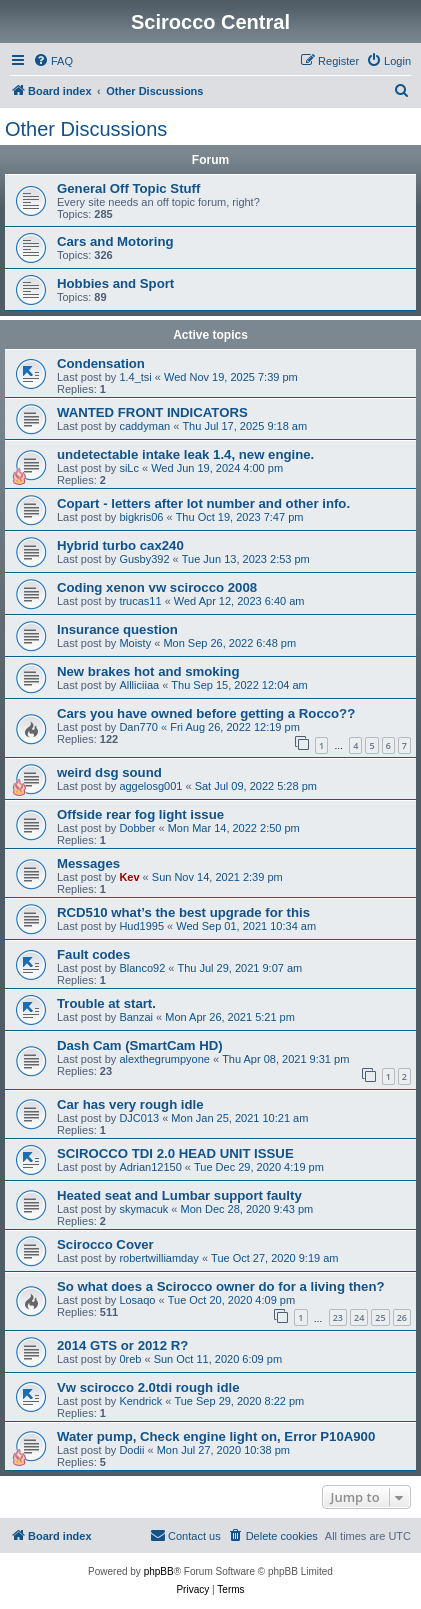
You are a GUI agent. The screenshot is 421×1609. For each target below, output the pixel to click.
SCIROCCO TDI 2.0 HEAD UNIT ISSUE (175, 1153)
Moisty (135, 643)
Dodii (131, 1450)
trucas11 (140, 601)
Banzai (136, 1017)
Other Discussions (86, 129)
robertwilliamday (158, 1258)
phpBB (159, 1571)
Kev (129, 877)
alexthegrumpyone (164, 1059)
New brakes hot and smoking (148, 671)
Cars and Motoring (115, 241)
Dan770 (138, 727)
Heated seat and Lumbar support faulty (179, 1195)
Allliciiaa (139, 685)
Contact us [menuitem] (185, 1535)
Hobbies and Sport (115, 283)
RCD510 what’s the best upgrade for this (183, 912)
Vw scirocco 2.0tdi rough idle (148, 1387)
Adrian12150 (150, 1167)
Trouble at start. (106, 1003)
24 (359, 1317)
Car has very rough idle (130, 1104)
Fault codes (93, 954)
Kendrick (140, 1401)
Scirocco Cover (105, 1244)
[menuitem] (53, 61)
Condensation (101, 363)
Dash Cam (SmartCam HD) (140, 1045)
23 (338, 1317)
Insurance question (117, 629)
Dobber (137, 828)
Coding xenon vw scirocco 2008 (157, 587)
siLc (129, 468)
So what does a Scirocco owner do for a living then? (221, 1286)
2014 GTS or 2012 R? (122, 1345)
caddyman (144, 426)
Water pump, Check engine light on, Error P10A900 (216, 1436)
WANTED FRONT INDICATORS (152, 412)
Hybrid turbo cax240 (120, 545)
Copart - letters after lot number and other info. (203, 503)
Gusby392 (144, 559)
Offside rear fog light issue (140, 814)
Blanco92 (142, 968)
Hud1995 (141, 926)
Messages (88, 863)
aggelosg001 (150, 786)
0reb (130, 1359)
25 (380, 1317)
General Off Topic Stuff (128, 188)
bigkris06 (141, 517)
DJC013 (139, 1118)
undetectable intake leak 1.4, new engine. (185, 454)
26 (402, 1317)
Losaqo (137, 1300)
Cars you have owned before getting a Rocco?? (206, 713)
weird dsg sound (109, 772)
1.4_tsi (135, 377)
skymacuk (143, 1209)
